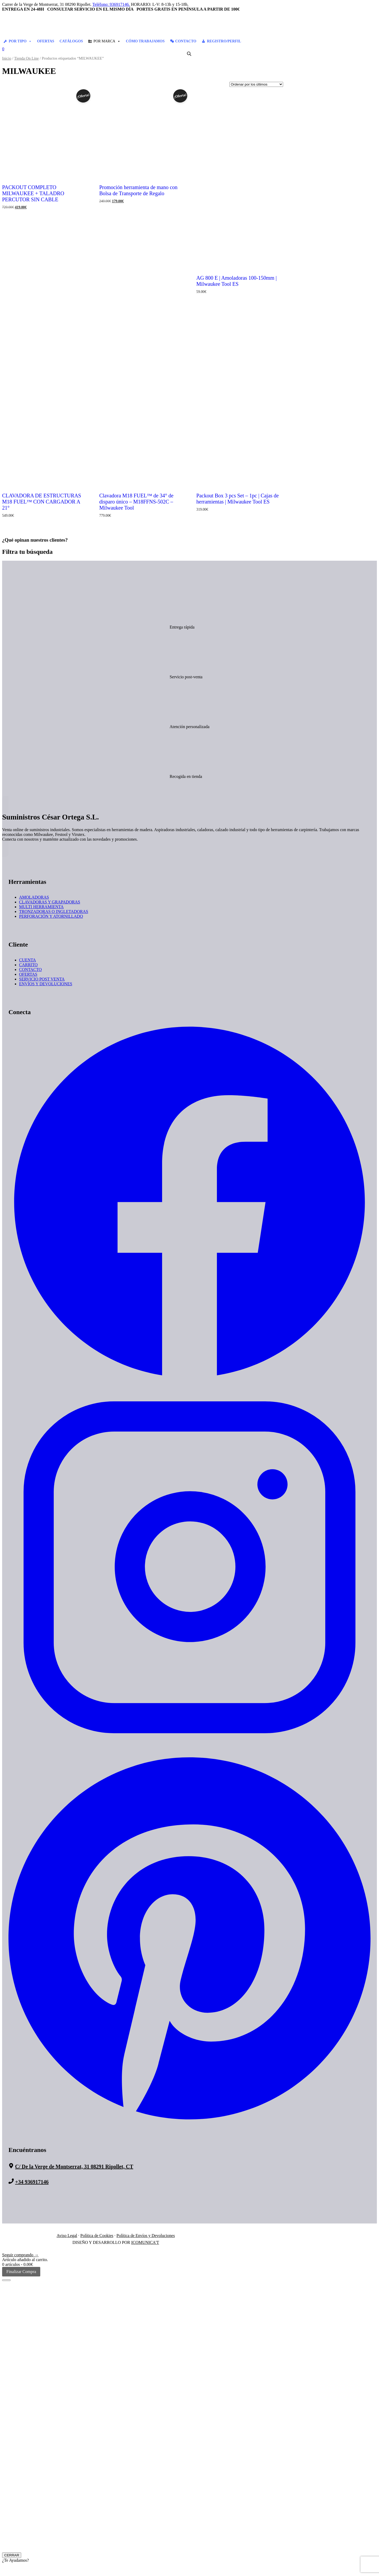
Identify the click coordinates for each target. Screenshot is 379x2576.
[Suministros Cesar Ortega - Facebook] (189, 1381)
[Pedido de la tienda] (256, 84)
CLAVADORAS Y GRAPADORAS (49, 902)
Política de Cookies (96, 2235)
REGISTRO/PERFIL (224, 41)
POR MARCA (107, 41)
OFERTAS (45, 41)
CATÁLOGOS (71, 41)
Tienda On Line (26, 58)
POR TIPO (20, 41)
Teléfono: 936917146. (111, 4)
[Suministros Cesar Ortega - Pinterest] (189, 2124)
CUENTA (27, 960)
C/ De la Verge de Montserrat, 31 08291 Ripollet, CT (74, 2166)
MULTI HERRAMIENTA (41, 906)
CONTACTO (186, 41)
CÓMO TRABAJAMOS (145, 41)
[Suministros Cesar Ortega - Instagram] (189, 1747)
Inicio (6, 58)
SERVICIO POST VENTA (42, 979)
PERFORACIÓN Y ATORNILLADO (51, 916)
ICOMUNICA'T (145, 2242)
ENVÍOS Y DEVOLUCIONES (45, 984)
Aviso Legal (67, 2235)
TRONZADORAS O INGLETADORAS (53, 911)
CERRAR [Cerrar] (11, 2555)
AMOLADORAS (34, 897)
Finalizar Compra (21, 2271)
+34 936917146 (31, 2182)
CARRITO (28, 964)
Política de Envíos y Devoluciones (146, 2235)
